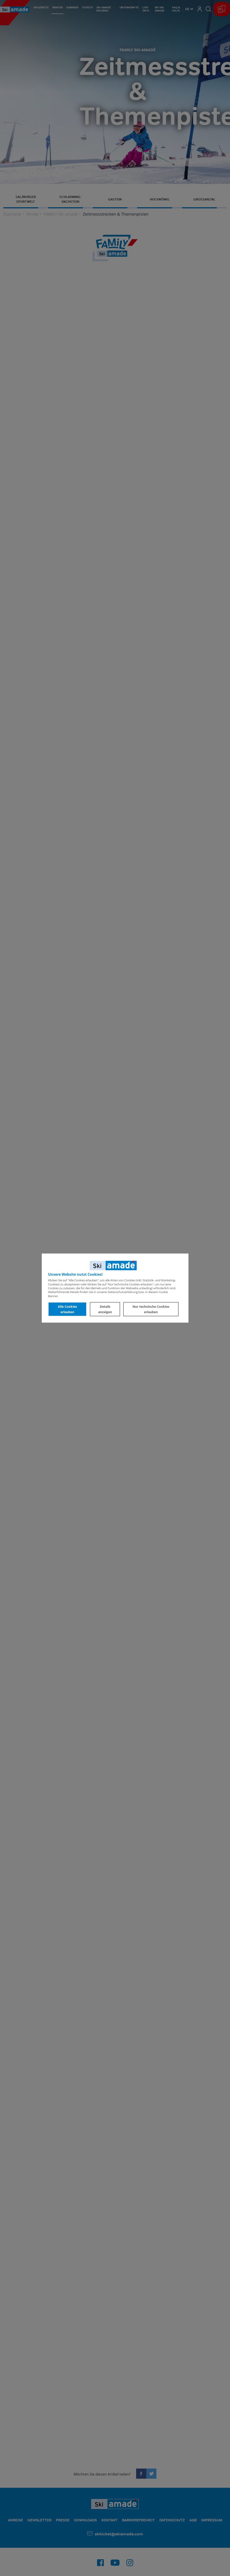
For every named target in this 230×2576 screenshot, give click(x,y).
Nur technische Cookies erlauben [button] (150, 1309)
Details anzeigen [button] (105, 1309)
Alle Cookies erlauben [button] (67, 1309)
